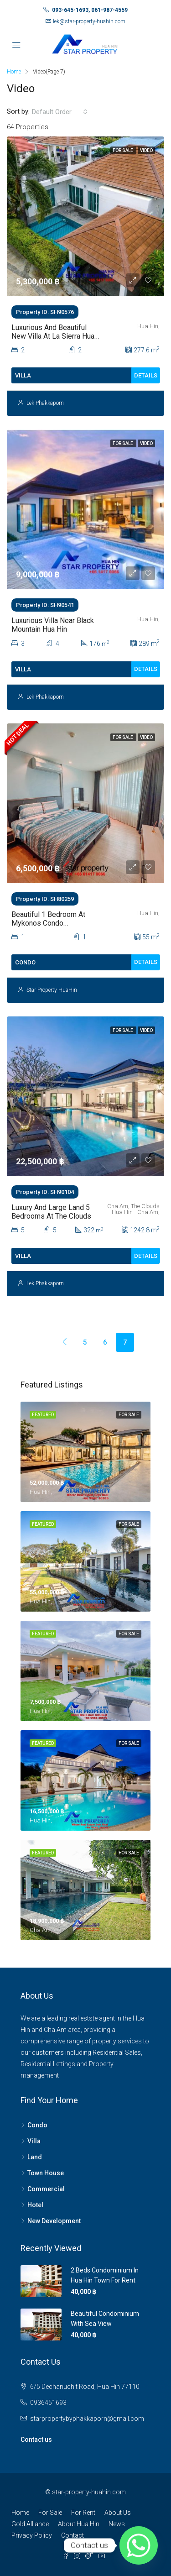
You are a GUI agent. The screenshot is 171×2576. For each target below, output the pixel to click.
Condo (37, 2125)
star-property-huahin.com (89, 2492)
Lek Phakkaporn (45, 403)
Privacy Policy (31, 2535)
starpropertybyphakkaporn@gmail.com (87, 2418)
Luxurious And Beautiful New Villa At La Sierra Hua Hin (52, 336)
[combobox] (60, 111)
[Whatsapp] (138, 2545)
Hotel (35, 2205)
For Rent (83, 2512)
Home (20, 2512)
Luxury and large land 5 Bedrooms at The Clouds (51, 1211)
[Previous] (45, 1333)
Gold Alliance (30, 2524)
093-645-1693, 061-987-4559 (90, 10)
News (117, 2524)
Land (34, 2157)
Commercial (46, 2189)
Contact (72, 2535)
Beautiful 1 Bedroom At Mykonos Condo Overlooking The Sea (48, 923)
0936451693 (48, 2402)
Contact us (36, 2439)
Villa (34, 2141)
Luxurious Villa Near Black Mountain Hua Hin (52, 625)
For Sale (50, 2512)
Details (145, 375)
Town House (45, 2173)
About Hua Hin (78, 2524)
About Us (117, 2512)
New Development (54, 2221)
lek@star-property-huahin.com (89, 21)
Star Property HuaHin (51, 990)
